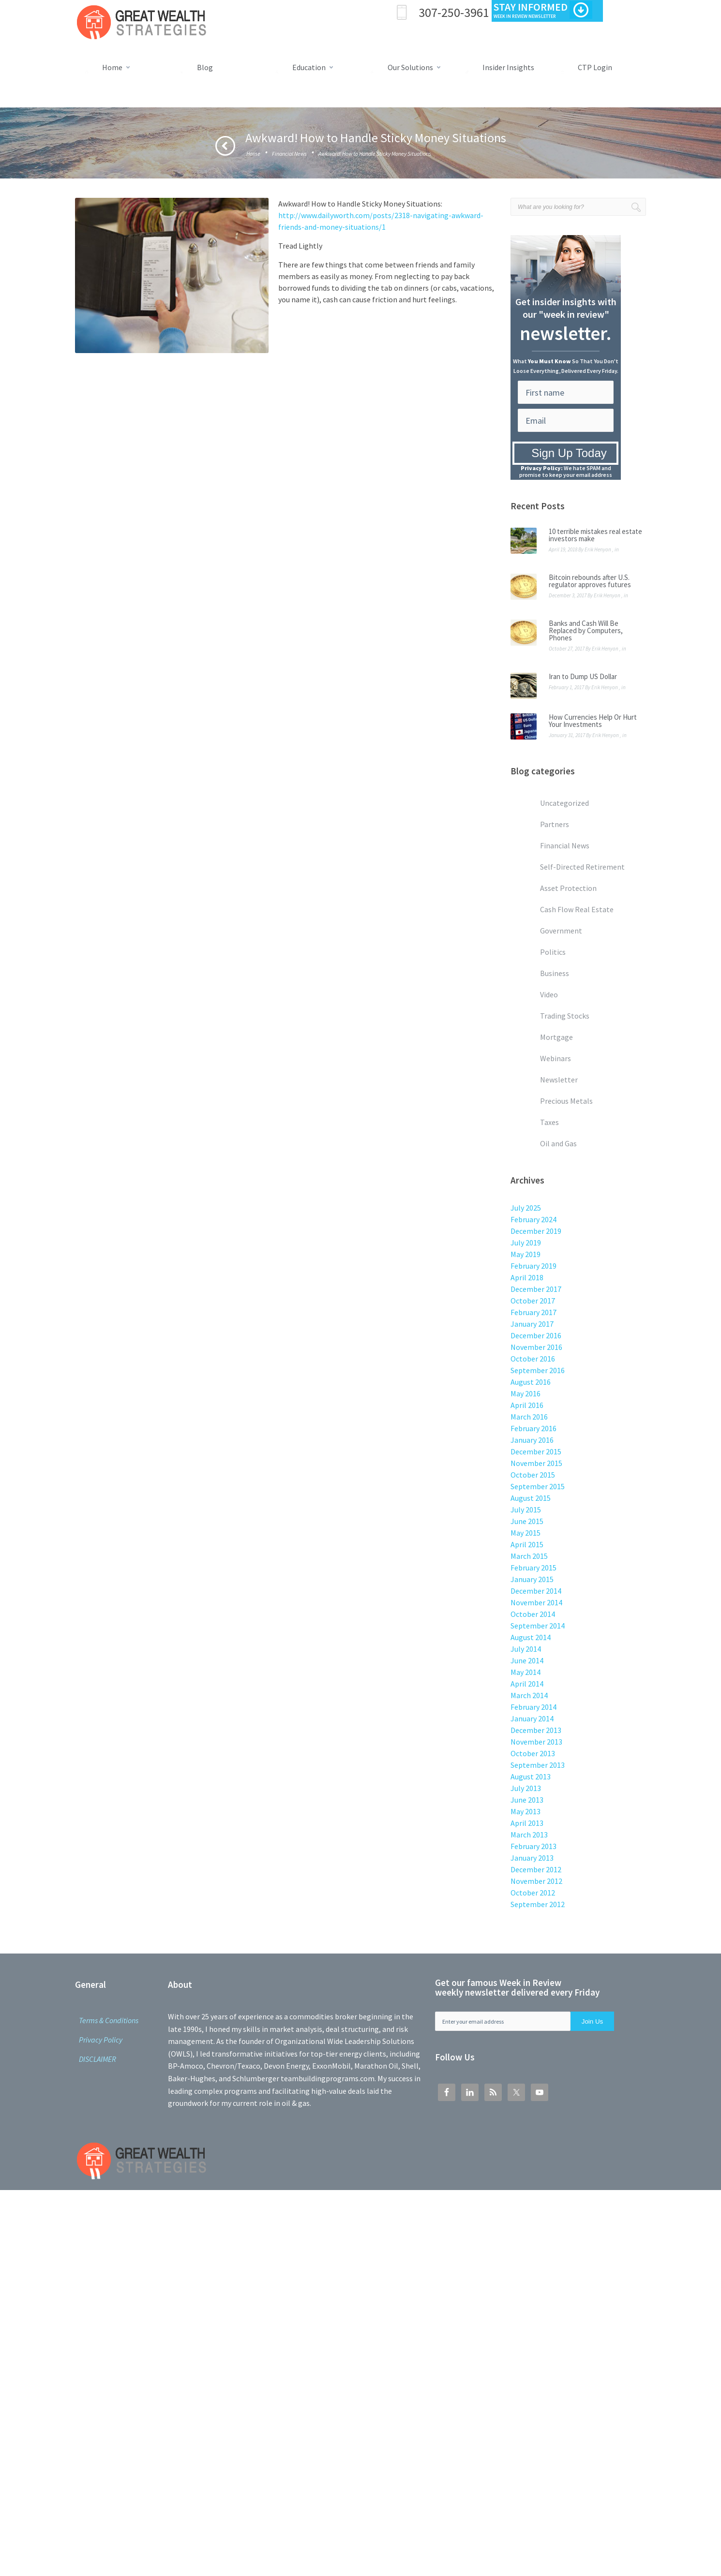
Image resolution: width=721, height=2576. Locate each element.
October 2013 (533, 1753)
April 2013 (527, 1823)
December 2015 (536, 1451)
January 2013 (532, 1858)
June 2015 (527, 1521)
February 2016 (533, 1428)
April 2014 (527, 1683)
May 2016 (526, 1393)
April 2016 (527, 1405)
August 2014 (531, 1637)
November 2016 (536, 1347)
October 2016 (533, 1358)
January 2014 (532, 1718)
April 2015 (527, 1544)
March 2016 (529, 1416)
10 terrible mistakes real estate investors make (595, 535)
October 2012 (533, 1892)
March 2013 (529, 1834)
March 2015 (529, 1556)
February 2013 (533, 1846)
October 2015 (533, 1475)
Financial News (289, 153)
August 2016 (531, 1382)
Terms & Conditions (108, 2020)
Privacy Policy (100, 2039)
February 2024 (533, 1219)
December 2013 (536, 1730)
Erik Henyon (598, 549)
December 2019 (536, 1231)
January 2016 (532, 1440)
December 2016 (536, 1335)
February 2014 (533, 1707)
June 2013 (527, 1800)
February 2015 (533, 1567)
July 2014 (526, 1649)
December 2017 (536, 1289)
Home (253, 153)
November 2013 (536, 1742)
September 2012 (538, 1904)
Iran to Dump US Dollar (583, 676)
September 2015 (538, 1486)
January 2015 (532, 1579)
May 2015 (526, 1533)
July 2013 (526, 1788)
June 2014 (527, 1660)
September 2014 (538, 1625)
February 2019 (533, 1266)
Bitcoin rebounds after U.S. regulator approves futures (590, 581)
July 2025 (526, 1208)
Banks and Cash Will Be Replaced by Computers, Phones (586, 630)
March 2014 (529, 1695)
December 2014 (536, 1591)
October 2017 (533, 1300)
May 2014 (526, 1672)
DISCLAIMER (97, 2059)
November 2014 (536, 1602)
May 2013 (526, 1811)
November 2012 (536, 1881)
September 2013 (538, 1765)
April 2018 (527, 1277)
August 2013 (531, 1776)
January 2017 (532, 1324)
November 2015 (536, 1463)
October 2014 (533, 1614)
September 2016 (538, 1370)
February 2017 (533, 1312)
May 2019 (526, 1254)
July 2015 (526, 1509)
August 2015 (531, 1498)
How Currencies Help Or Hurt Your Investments (593, 720)
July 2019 (526, 1242)
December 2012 (536, 1869)
